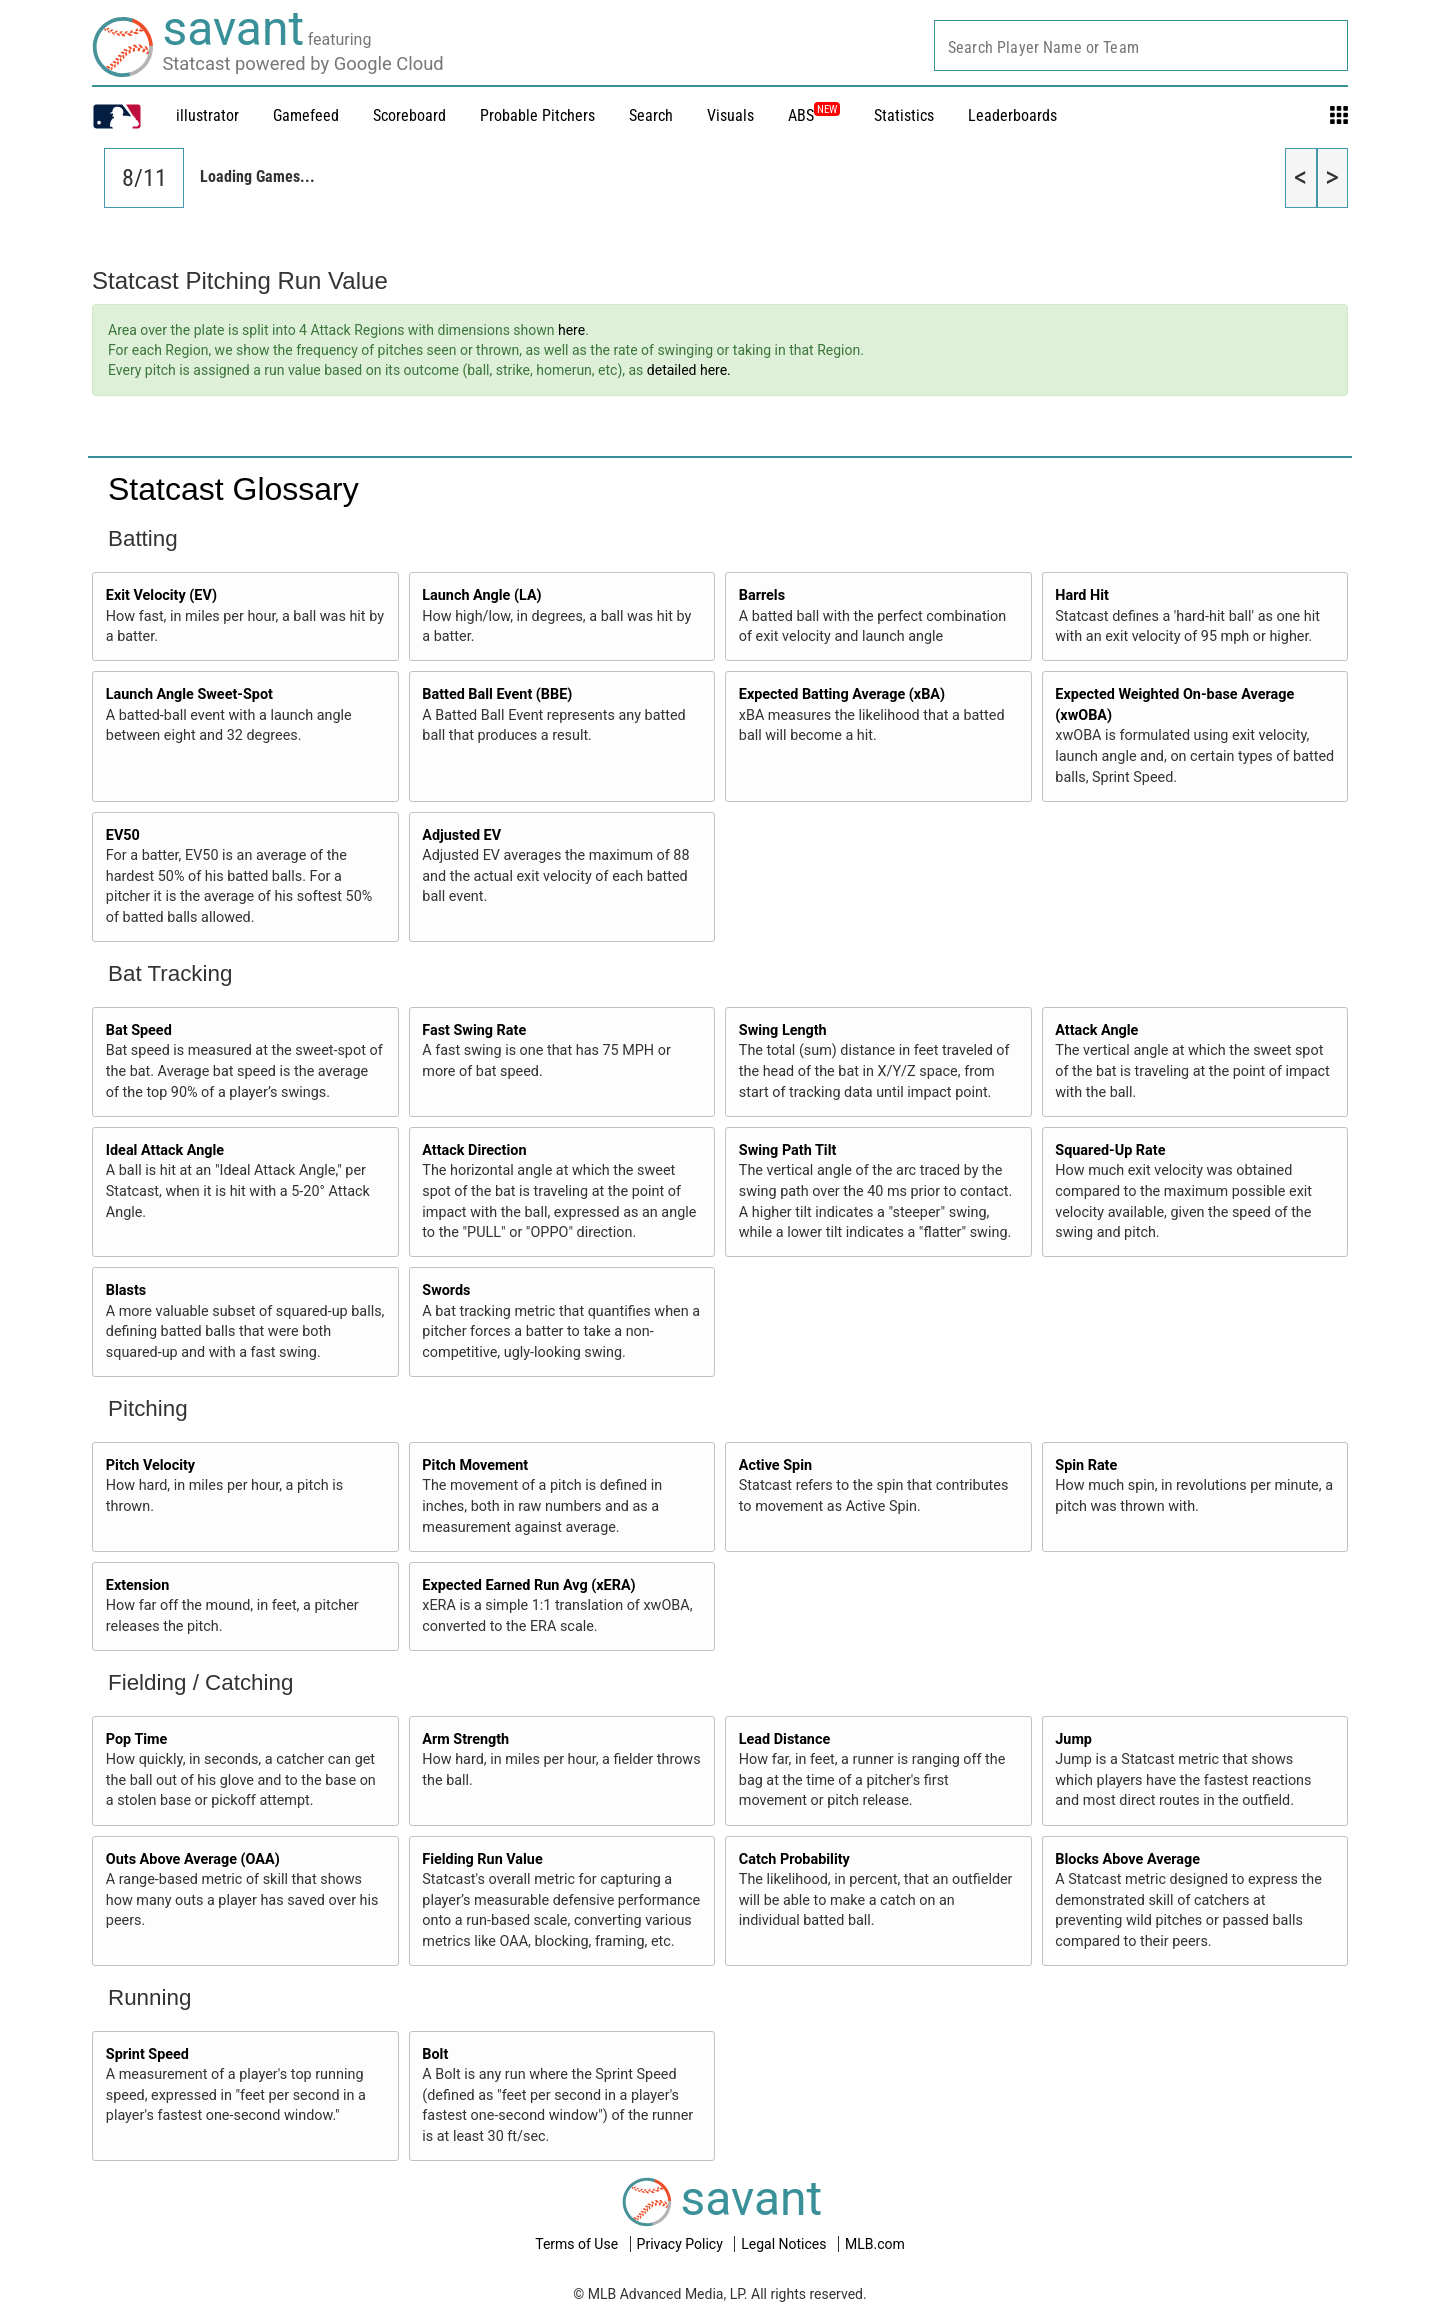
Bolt (435, 2054)
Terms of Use (578, 2244)
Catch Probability (794, 1859)
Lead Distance (784, 1739)
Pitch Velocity (150, 1465)
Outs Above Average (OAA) (193, 1859)
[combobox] (1141, 45)
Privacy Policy (682, 2244)
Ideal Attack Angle (165, 1150)
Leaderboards (1012, 115)
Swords (446, 1290)
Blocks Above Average (1127, 1859)
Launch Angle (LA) (481, 595)
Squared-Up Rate (1110, 1150)
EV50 (123, 835)
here (571, 330)
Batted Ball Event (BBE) (497, 694)
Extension (138, 1585)
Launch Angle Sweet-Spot (189, 694)
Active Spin (775, 1465)
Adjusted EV (461, 835)
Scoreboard (409, 115)
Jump (1073, 1739)
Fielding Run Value (482, 1859)
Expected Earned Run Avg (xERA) (528, 1585)
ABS (814, 115)
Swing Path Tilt (788, 1150)
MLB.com (875, 2244)
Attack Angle (1096, 1030)
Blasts (126, 1290)
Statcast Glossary (233, 489)
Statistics (904, 115)
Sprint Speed (147, 2054)
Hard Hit (1082, 595)
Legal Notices (785, 2244)
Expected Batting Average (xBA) (842, 694)
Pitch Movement (475, 1465)
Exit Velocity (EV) (161, 595)
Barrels (762, 595)
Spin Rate (1086, 1465)
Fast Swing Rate (474, 1030)
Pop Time (137, 1739)
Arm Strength (465, 1739)
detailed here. (689, 370)
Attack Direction (474, 1150)
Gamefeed (306, 115)
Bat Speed (139, 1030)
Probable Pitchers (537, 115)
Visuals (730, 115)
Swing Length (783, 1030)
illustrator (207, 115)
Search (651, 115)
